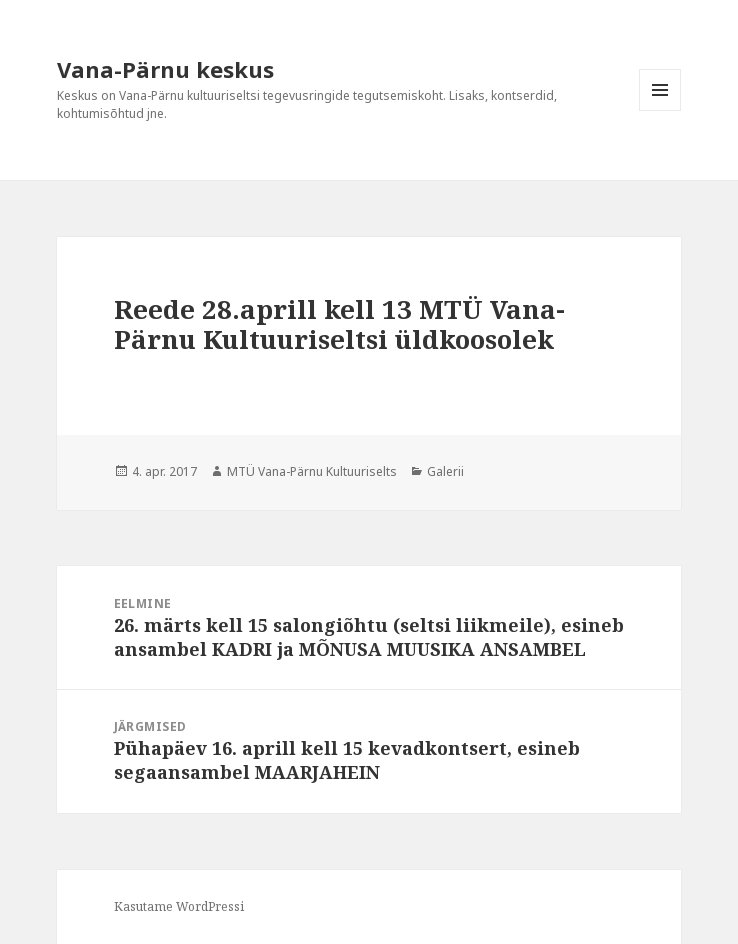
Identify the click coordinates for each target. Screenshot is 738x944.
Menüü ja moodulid (660, 110)
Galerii (445, 471)
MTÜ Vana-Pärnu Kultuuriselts (312, 471)
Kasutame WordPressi (179, 906)
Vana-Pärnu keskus (165, 69)
